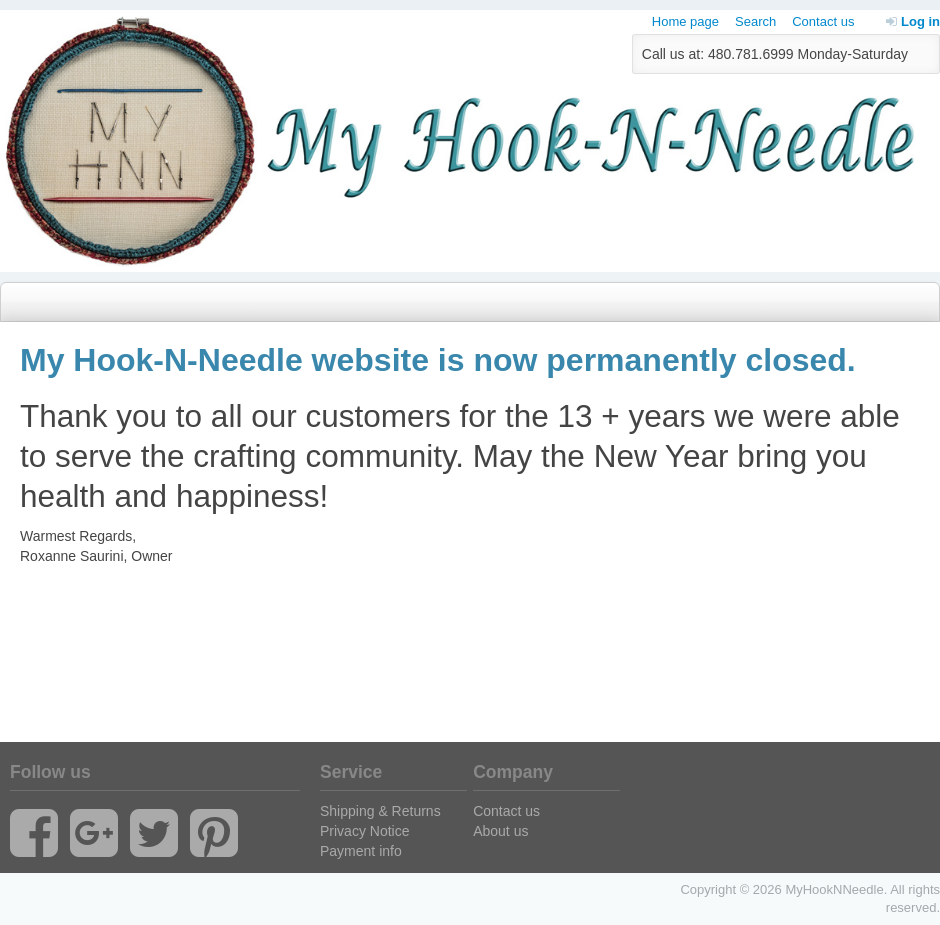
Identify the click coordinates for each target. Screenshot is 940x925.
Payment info (361, 851)
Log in (913, 21)
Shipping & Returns (380, 811)
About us (500, 831)
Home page (685, 21)
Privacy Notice (364, 831)
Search (755, 21)
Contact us (823, 21)
